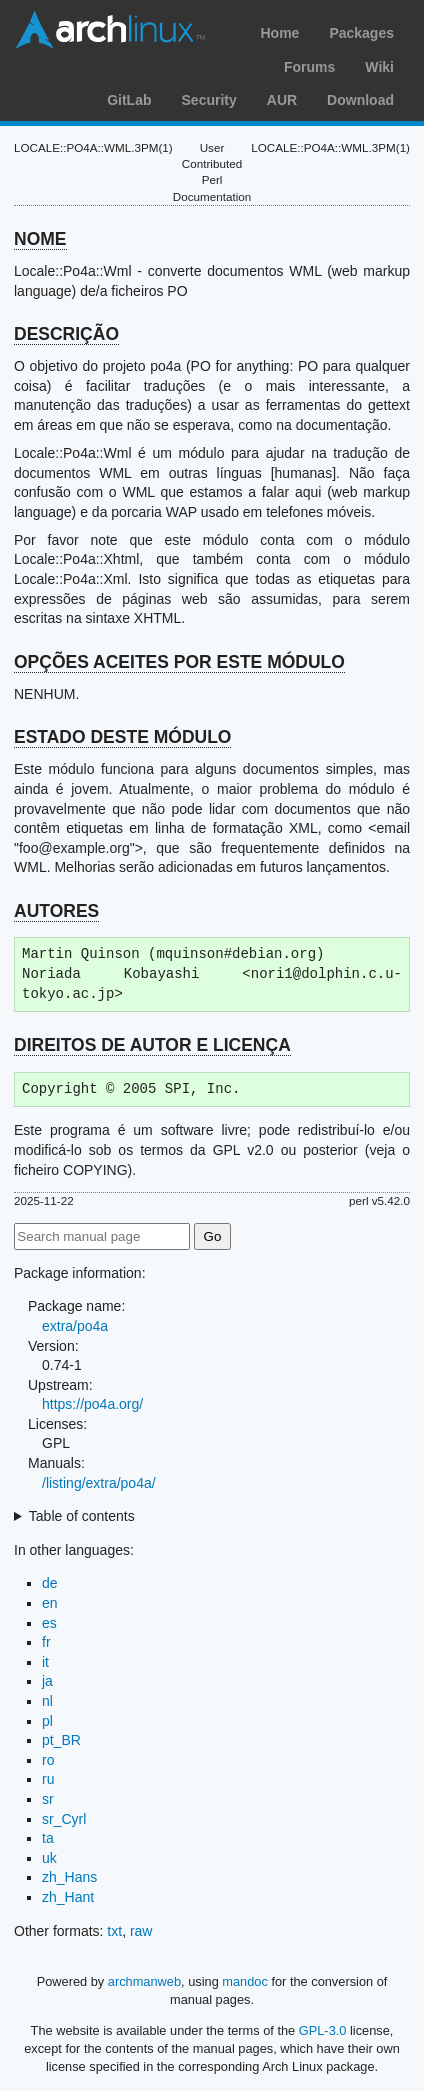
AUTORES (56, 911)
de (50, 1583)
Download (360, 100)
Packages (361, 33)
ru (48, 1779)
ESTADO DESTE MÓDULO (122, 737)
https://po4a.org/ (92, 1404)
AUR (282, 100)
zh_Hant (68, 1897)
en (50, 1603)
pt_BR (61, 1740)
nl (47, 1701)
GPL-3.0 (323, 2030)
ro (48, 1760)
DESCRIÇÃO (66, 334)
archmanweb (144, 1981)
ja (47, 1681)
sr (48, 1799)
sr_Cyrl (64, 1819)
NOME (40, 239)
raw (141, 1931)
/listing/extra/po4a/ (99, 1483)
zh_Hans (69, 1877)
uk (49, 1858)
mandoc (245, 1981)
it (45, 1662)
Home (279, 33)
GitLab (129, 100)
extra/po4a (75, 1326)
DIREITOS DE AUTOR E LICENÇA (152, 1045)
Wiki (379, 67)
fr (46, 1642)
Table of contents (82, 1516)
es (49, 1623)
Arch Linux (110, 30)
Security (209, 100)
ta (48, 1838)
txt (114, 1931)
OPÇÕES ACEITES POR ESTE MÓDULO (179, 662)
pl (47, 1721)
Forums (309, 67)
